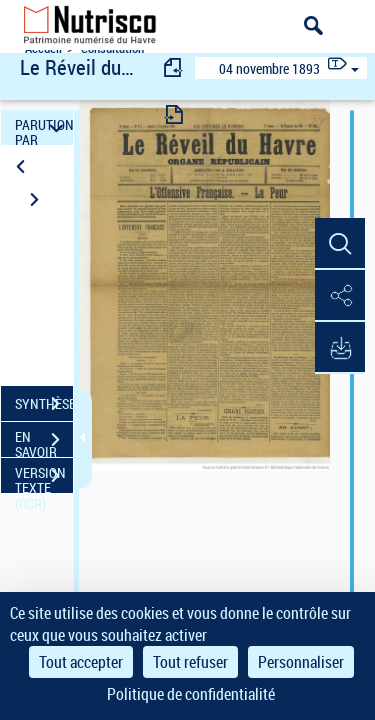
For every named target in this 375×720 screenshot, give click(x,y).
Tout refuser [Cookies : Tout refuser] (190, 662)
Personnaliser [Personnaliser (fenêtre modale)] (301, 662)
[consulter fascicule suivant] (174, 114)
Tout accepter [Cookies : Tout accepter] (81, 662)
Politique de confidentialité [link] (191, 694)
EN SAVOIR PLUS (44, 442)
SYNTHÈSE (44, 404)
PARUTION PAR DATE (44, 127)
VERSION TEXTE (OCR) (44, 478)
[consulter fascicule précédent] (174, 67)
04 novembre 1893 (269, 68)
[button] (340, 244)
